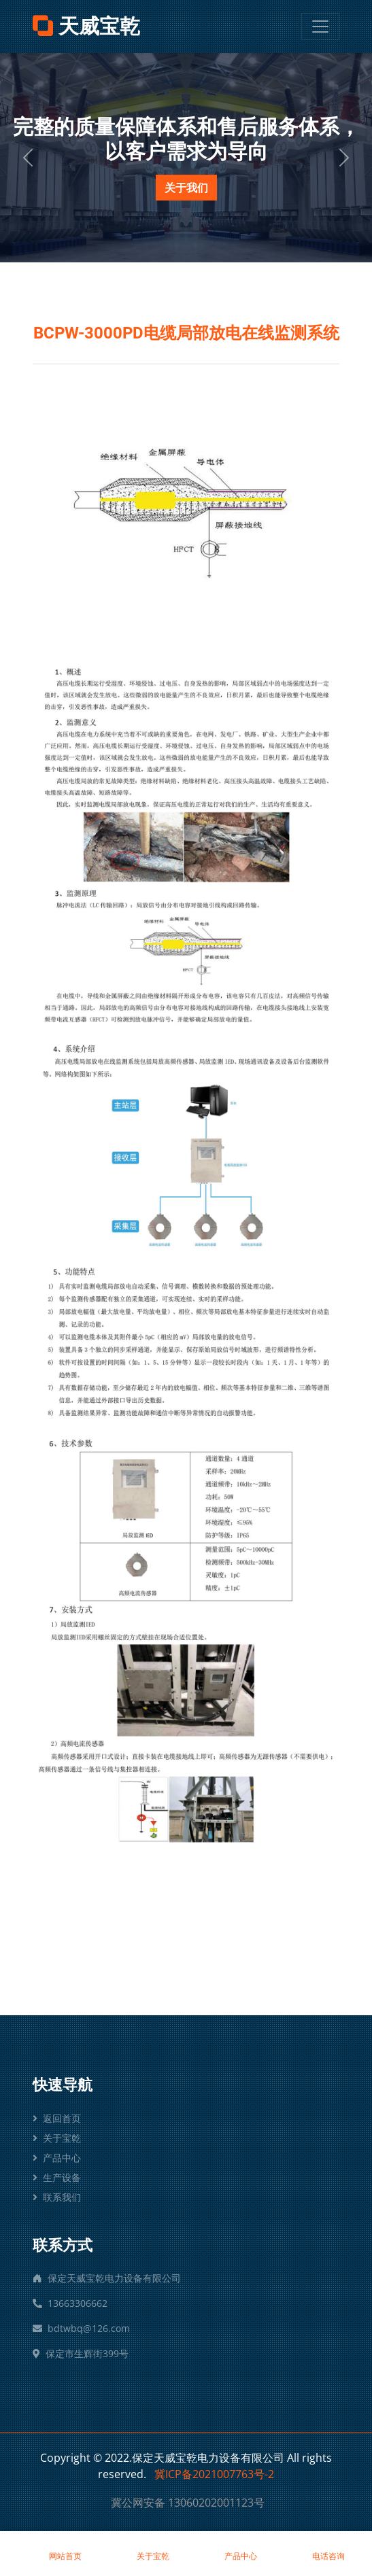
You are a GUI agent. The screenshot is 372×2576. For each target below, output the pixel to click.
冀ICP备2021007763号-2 (214, 2474)
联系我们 (57, 2197)
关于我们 (186, 187)
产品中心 (57, 2157)
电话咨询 (328, 2549)
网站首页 (65, 2549)
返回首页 (57, 2118)
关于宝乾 (57, 2137)
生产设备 (57, 2177)
